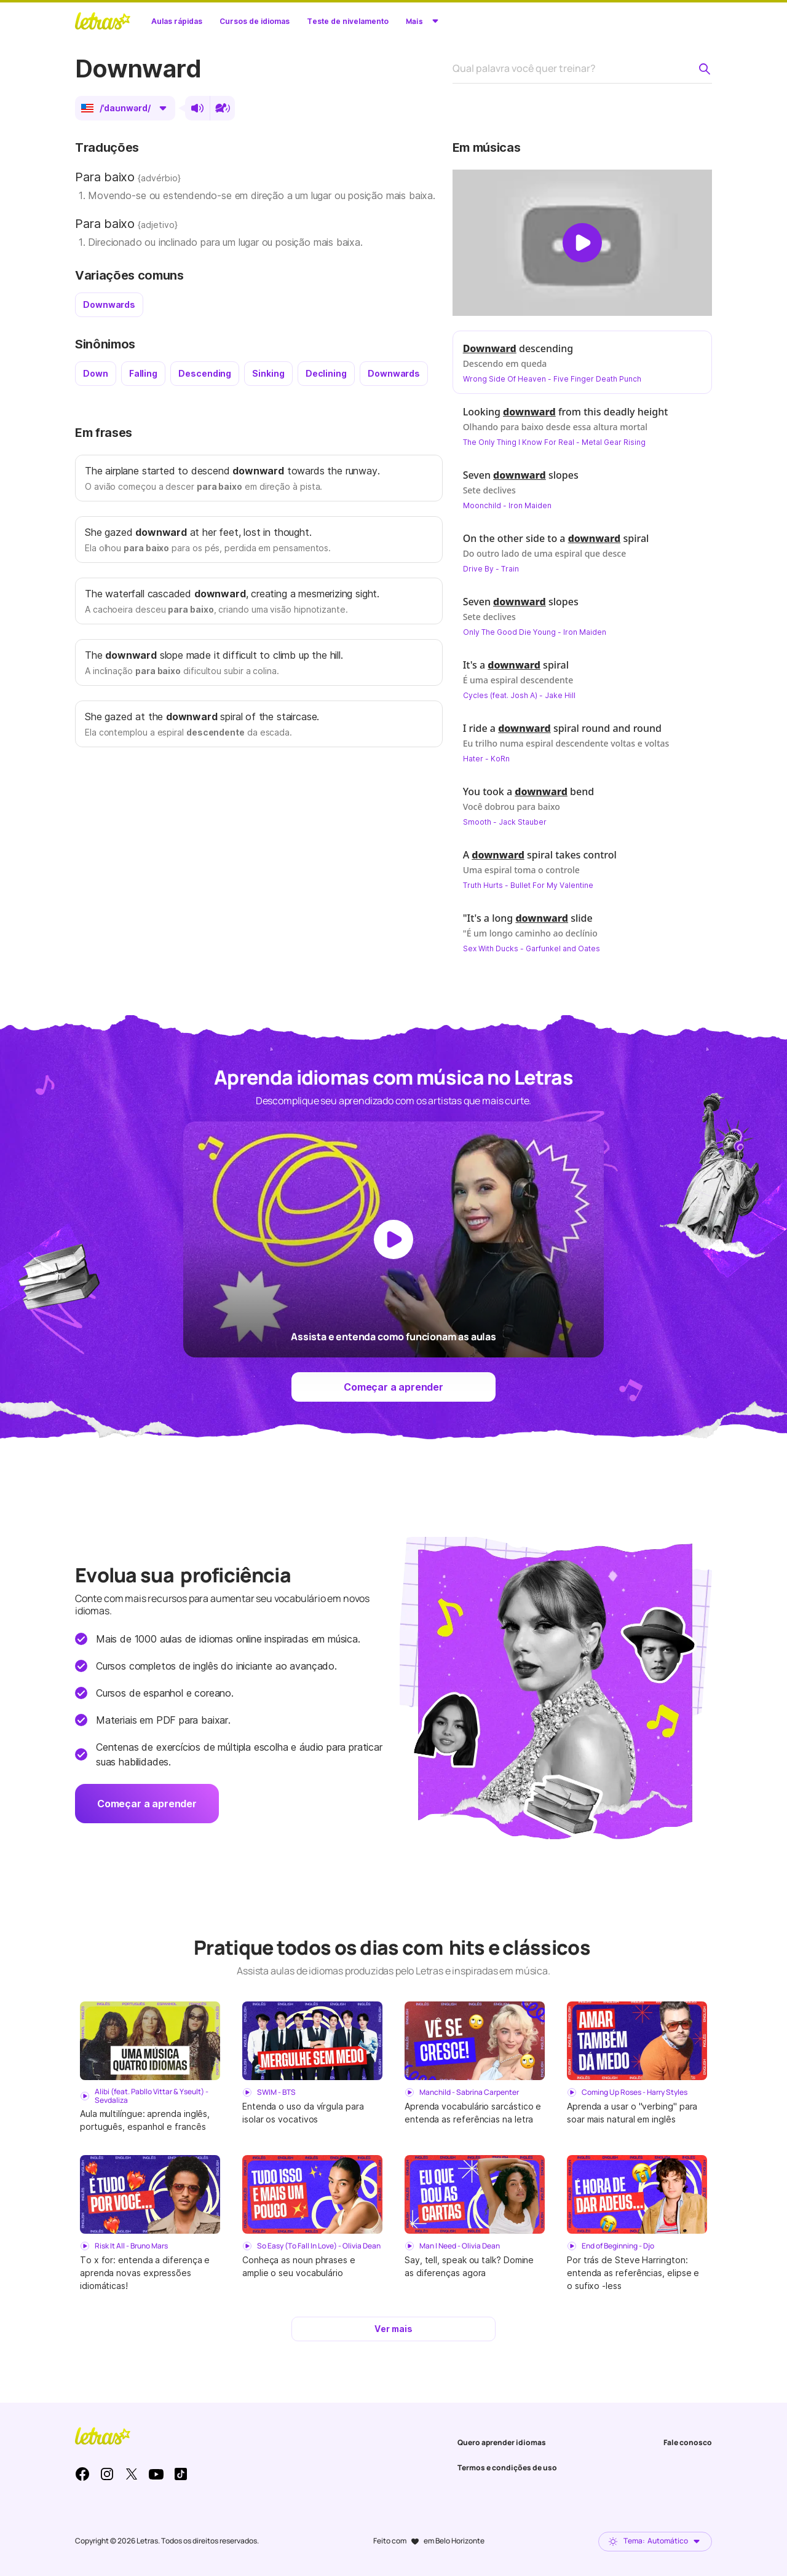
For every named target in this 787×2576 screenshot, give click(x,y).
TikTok (180, 2474)
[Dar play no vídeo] (582, 242)
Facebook (82, 2474)
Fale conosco (687, 2442)
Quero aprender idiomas (501, 2442)
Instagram (107, 2474)
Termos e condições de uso (507, 2467)
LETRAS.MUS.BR (102, 20)
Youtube (156, 2474)
